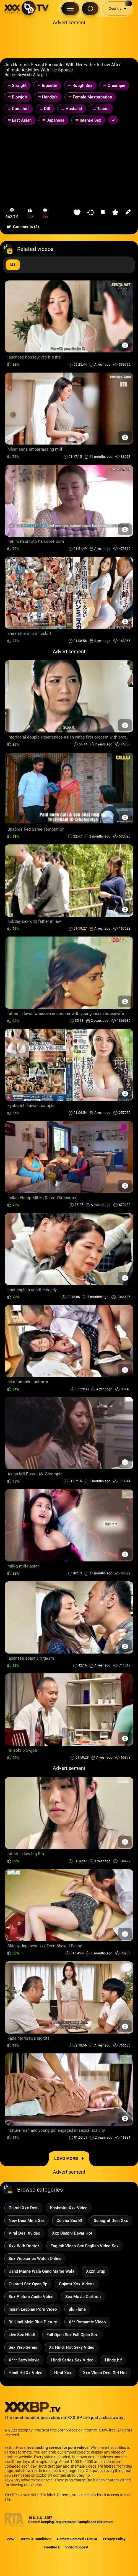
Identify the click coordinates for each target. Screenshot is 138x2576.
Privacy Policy (114, 2539)
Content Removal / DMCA (77, 2539)
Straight (40, 75)
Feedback (52, 2547)
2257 (11, 2539)
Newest (23, 75)
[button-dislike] (45, 213)
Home (9, 75)
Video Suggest (76, 2547)
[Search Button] (90, 8)
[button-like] (30, 213)
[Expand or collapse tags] (113, 120)
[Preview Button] (125, 345)
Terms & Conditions (35, 2539)
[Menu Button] (70, 8)
